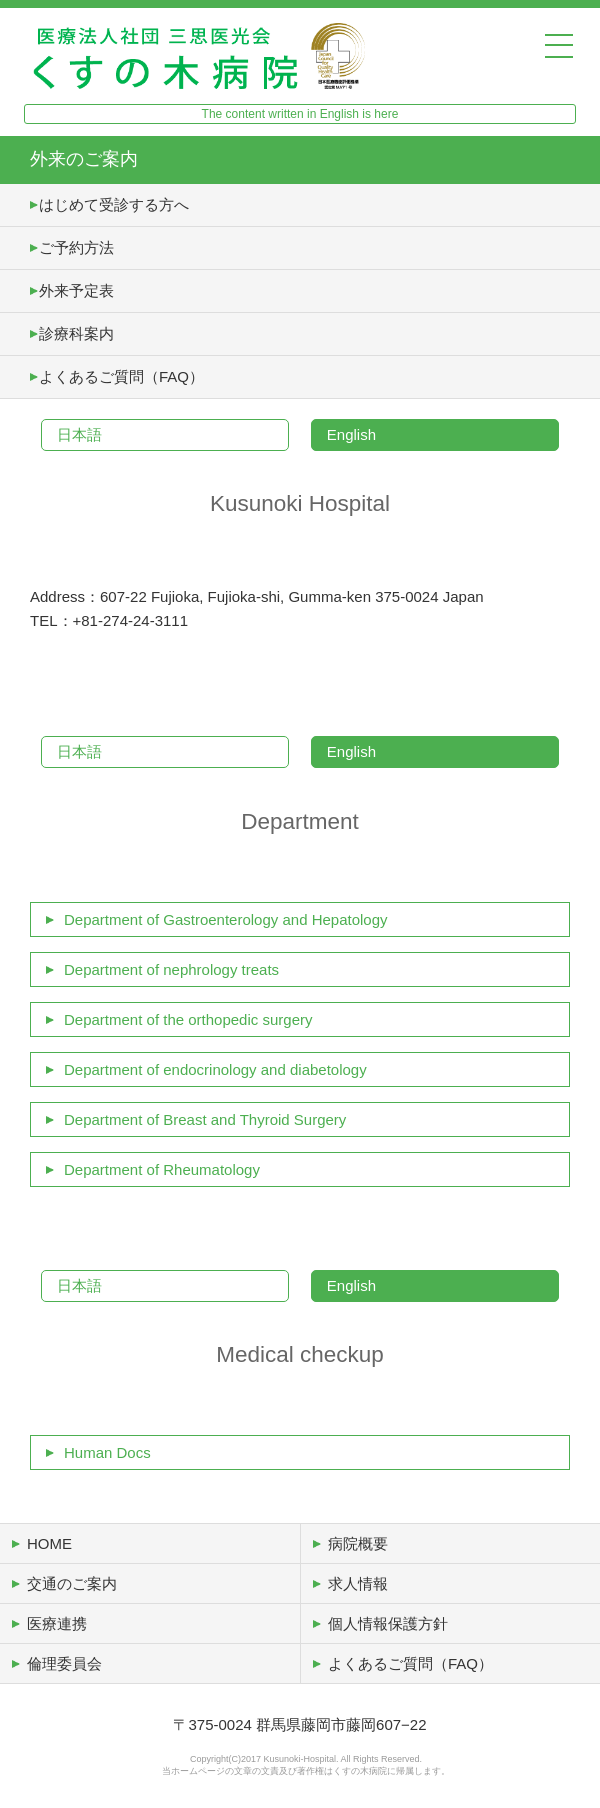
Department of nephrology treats (171, 969)
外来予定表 (76, 290)
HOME (49, 1543)
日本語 (79, 434)
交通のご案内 (72, 1583)
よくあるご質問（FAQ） (121, 376)
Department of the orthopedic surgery (188, 1019)
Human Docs (107, 1452)
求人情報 (358, 1583)
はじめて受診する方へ (114, 204)
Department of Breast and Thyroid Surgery (205, 1119)
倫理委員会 (64, 1663)
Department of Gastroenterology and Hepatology (226, 919)
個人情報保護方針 (388, 1623)
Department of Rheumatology (162, 1169)
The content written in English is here (300, 114)
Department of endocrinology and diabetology (215, 1069)
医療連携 (57, 1623)
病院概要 (358, 1543)
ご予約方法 (76, 247)
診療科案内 (76, 333)
